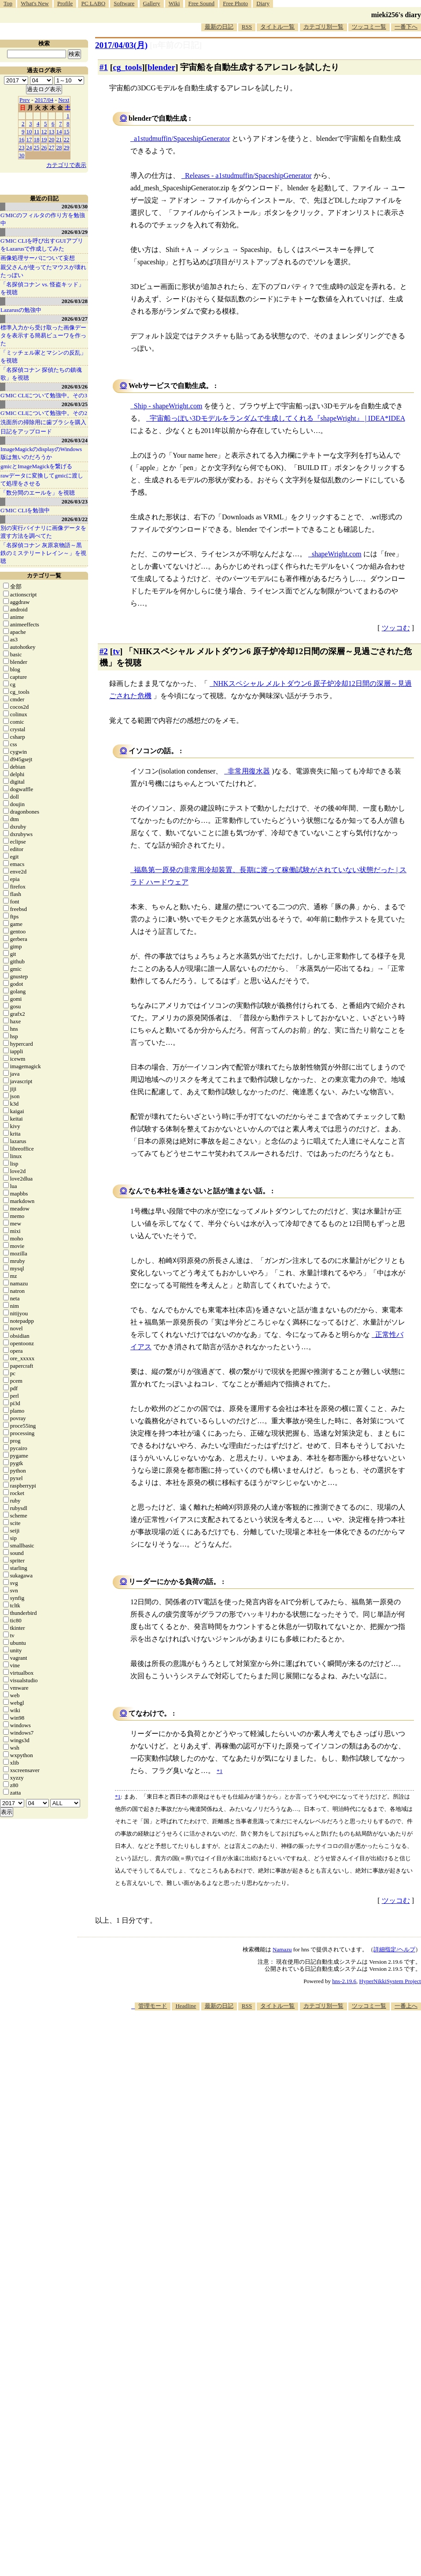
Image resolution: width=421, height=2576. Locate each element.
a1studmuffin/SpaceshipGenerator (182, 138)
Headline (185, 2005)
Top (8, 3)
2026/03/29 (75, 232)
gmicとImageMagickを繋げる (36, 466)
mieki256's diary (396, 15)
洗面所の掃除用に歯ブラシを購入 (43, 422)
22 (67, 139)
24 (29, 147)
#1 (104, 67)
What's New (34, 3)
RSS (247, 26)
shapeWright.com (337, 554)
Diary (263, 3)
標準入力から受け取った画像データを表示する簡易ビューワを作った (43, 335)
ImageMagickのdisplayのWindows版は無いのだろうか (41, 453)
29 (67, 147)
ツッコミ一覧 (369, 26)
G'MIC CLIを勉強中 (25, 510)
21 (59, 139)
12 (44, 131)
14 (59, 131)
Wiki (174, 3)
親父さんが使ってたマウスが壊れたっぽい (43, 271)
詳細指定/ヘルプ (394, 1949)
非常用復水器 (249, 771)
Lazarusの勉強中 (20, 310)
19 (44, 139)
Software (124, 3)
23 (22, 147)
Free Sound (201, 3)
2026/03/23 (75, 501)
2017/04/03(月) (121, 45)
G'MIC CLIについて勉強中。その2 (43, 413)
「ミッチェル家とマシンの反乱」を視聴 (43, 356)
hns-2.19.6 (344, 1981)
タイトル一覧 (277, 26)
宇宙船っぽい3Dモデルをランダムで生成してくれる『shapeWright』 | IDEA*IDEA (277, 418)
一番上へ (406, 2005)
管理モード (152, 2005)
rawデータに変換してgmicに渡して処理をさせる (41, 479)
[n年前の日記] (176, 45)
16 (22, 139)
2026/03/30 (75, 206)
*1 (118, 1796)
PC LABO (93, 3)
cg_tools (127, 67)
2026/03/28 (75, 301)
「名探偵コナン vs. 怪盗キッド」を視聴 (42, 288)
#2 (104, 651)
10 (29, 131)
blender (161, 67)
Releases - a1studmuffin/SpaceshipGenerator (248, 175)
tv (116, 651)
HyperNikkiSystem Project (390, 1981)
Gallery (151, 3)
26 (44, 147)
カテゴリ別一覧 (323, 26)
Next (63, 99)
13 (52, 131)
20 (52, 139)
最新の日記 (219, 26)
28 (59, 147)
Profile (65, 3)
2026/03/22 (75, 519)
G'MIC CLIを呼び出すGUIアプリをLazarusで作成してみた (41, 244)
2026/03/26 (75, 386)
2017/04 (44, 99)
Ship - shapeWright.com (168, 406)
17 (29, 139)
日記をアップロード (26, 431)
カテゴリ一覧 (44, 575)
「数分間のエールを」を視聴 (37, 492)
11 (37, 131)
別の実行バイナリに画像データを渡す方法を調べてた (43, 532)
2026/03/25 (75, 404)
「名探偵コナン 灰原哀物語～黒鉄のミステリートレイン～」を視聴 (43, 553)
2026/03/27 (75, 318)
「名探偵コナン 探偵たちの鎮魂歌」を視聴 (41, 373)
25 (37, 147)
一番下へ (406, 26)
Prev (24, 99)
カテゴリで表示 (66, 165)
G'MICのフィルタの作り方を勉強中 (42, 219)
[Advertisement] (302, 2079)
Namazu (282, 1949)
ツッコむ (396, 628)
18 (37, 139)
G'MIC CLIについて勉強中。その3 (43, 395)
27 (52, 147)
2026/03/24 (75, 440)
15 (67, 131)
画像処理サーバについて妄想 (37, 258)
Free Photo (235, 3)
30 (22, 155)
